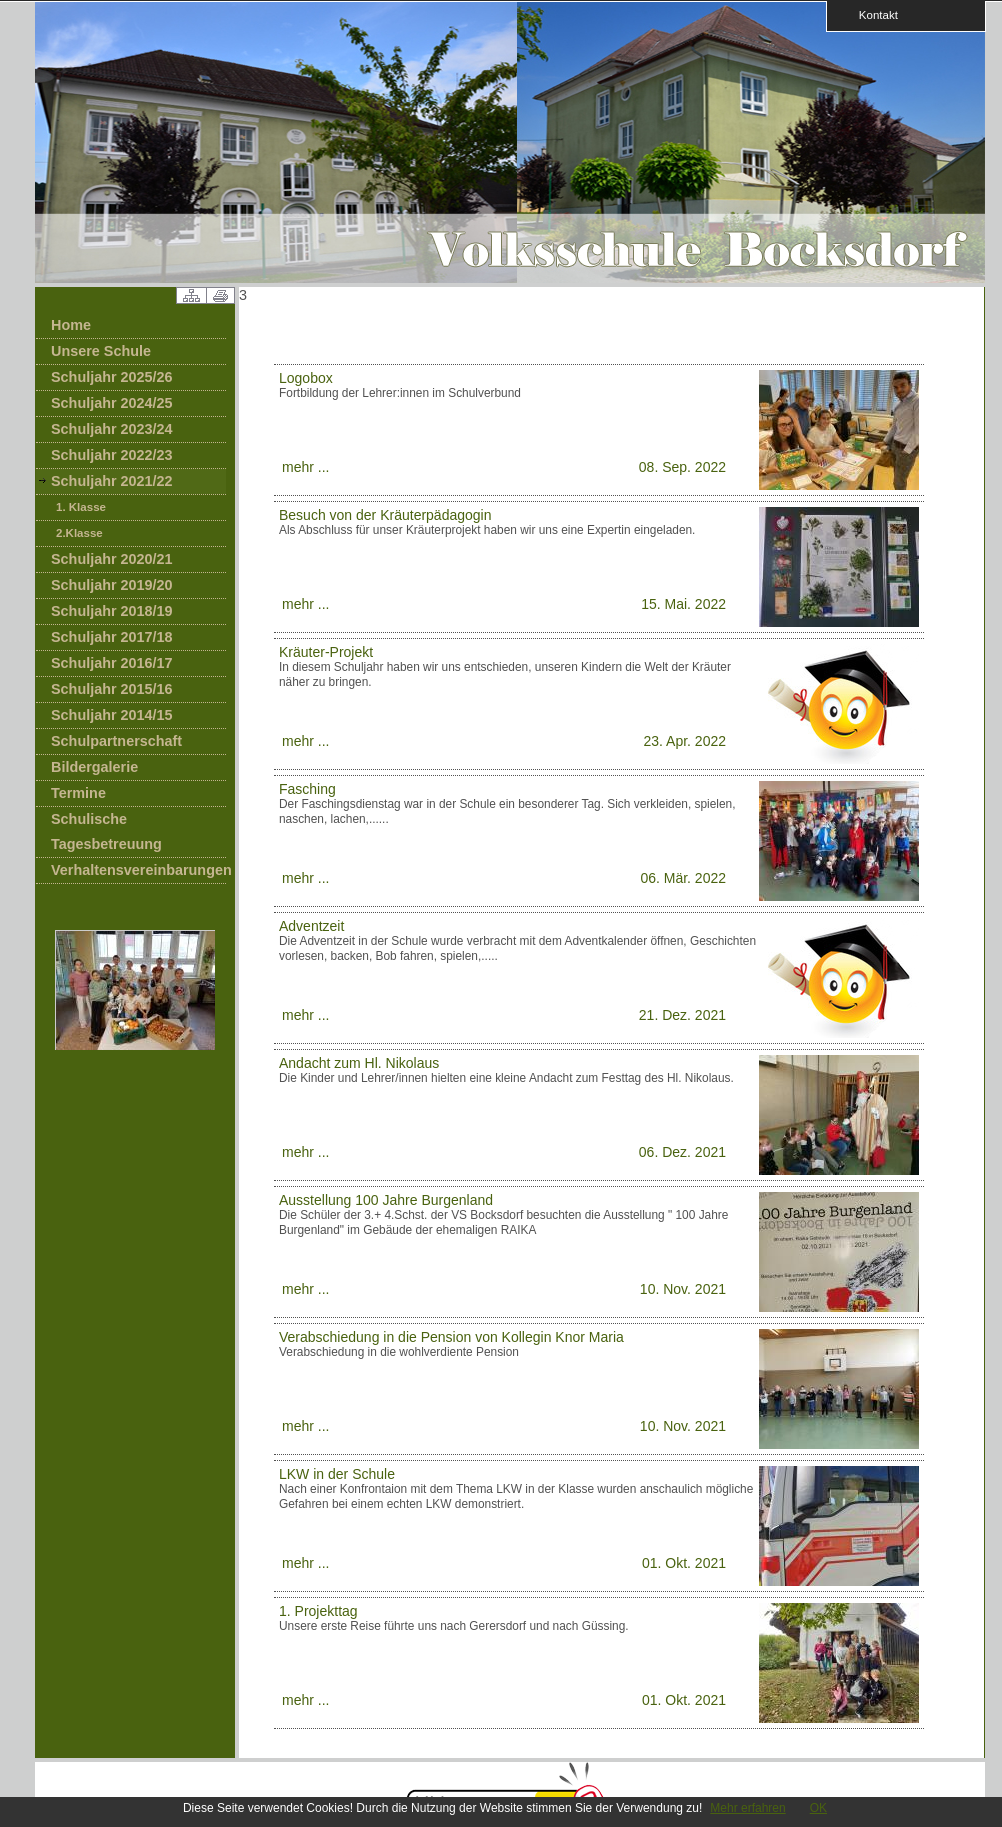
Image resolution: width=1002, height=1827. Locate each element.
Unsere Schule (101, 351)
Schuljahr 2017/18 (112, 637)
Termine (78, 793)
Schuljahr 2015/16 (112, 689)
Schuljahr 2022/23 (112, 455)
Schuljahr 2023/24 (112, 429)
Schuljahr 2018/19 (112, 611)
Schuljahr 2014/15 (112, 715)
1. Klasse (81, 507)
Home (71, 325)
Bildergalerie (94, 767)
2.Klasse (79, 533)
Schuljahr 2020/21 (112, 559)
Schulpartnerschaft (116, 741)
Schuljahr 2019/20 (112, 585)
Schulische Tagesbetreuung (106, 831)
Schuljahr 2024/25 (112, 403)
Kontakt (872, 14)
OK (818, 1808)
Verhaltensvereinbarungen (138, 870)
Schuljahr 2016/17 (112, 663)
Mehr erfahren (747, 1808)
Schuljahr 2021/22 (112, 481)
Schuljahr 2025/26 (112, 377)
